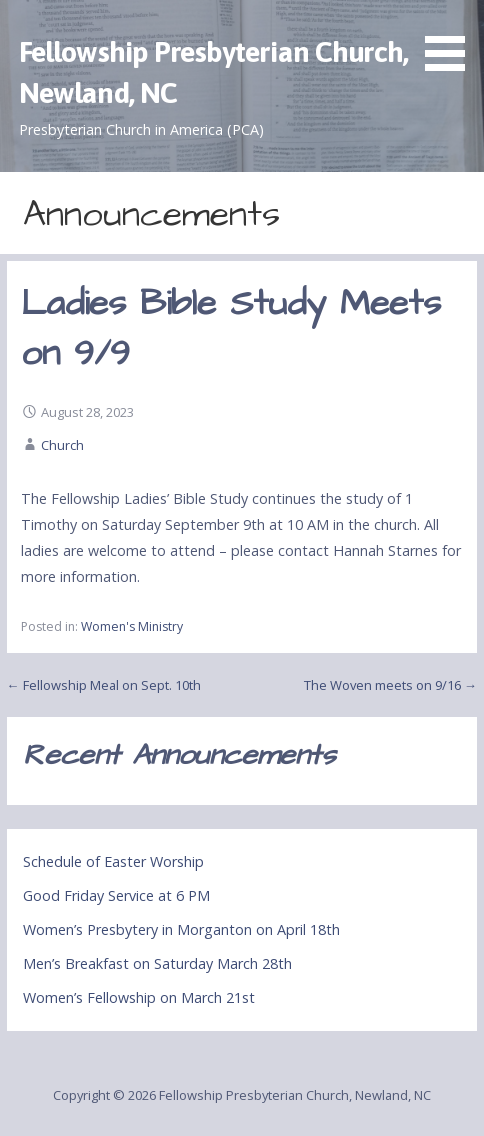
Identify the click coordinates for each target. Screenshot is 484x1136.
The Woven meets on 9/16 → (390, 685)
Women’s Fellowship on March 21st (139, 997)
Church (62, 445)
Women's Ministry (132, 626)
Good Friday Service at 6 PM (116, 895)
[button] (452, 39)
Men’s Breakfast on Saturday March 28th (157, 963)
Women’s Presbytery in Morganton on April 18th (181, 929)
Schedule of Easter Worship (113, 861)
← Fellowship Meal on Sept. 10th (104, 685)
